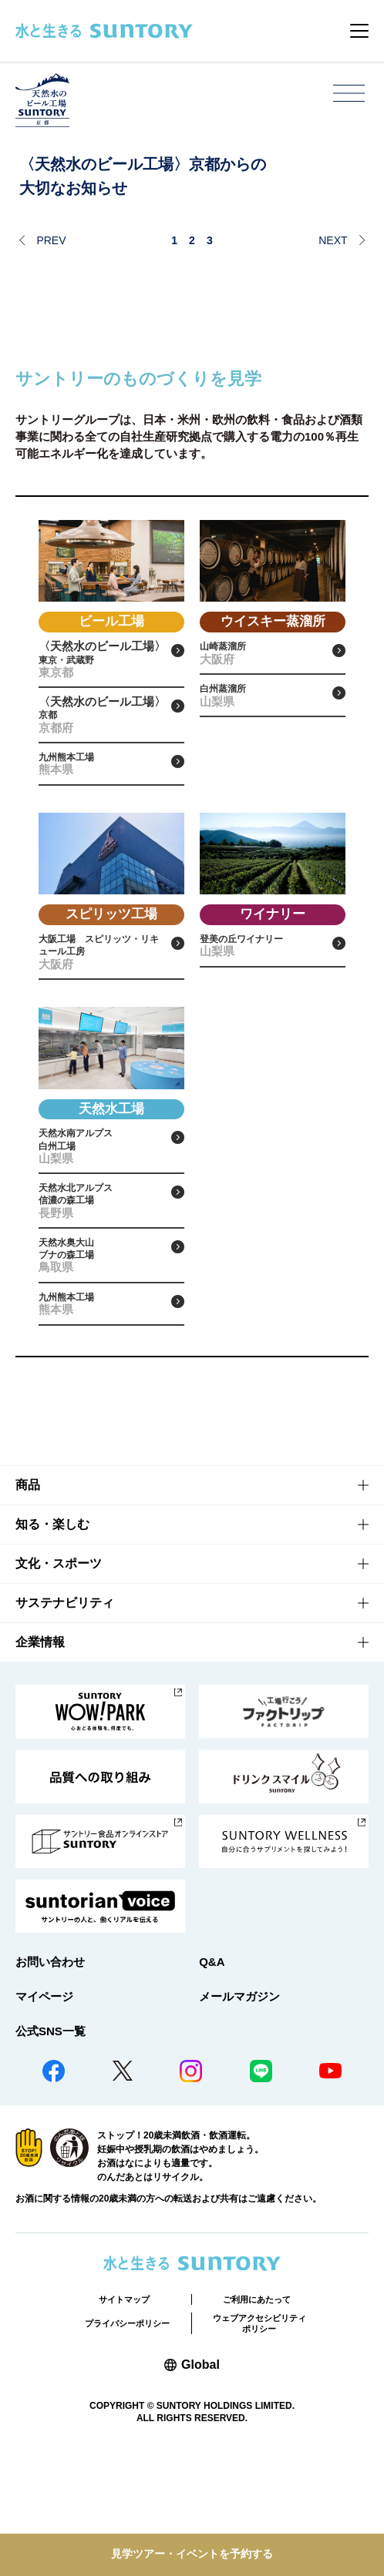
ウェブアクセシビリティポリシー (260, 2446)
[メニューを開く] (349, 94)
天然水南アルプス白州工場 (103, 1216)
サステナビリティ (64, 1726)
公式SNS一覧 (50, 2154)
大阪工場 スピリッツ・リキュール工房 (103, 1004)
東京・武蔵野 (103, 668)
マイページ (44, 2119)
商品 (27, 1608)
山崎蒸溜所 (264, 659)
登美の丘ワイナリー (264, 995)
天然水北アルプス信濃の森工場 (103, 1288)
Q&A (211, 2085)
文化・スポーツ (58, 1687)
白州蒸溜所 (264, 713)
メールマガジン (239, 2119)
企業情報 (40, 1766)
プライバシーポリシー (127, 2446)
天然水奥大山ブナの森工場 (103, 1360)
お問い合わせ (50, 2085)
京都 (103, 740)
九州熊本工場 (103, 802)
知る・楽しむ (52, 1648)
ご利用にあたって (257, 2422)
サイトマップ (124, 2422)
